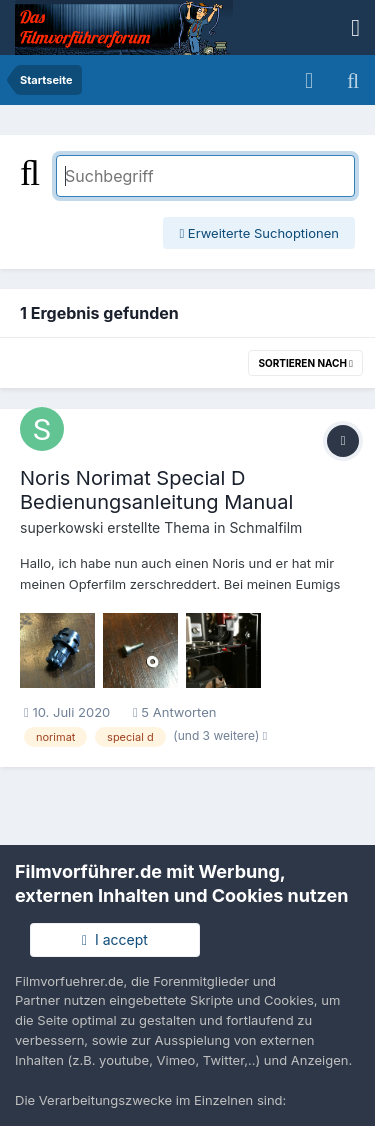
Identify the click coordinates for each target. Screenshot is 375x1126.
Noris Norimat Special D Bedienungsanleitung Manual (156, 490)
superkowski (61, 527)
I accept (115, 939)
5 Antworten (175, 712)
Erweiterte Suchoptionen (259, 233)
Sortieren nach (305, 363)
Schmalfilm (265, 527)
